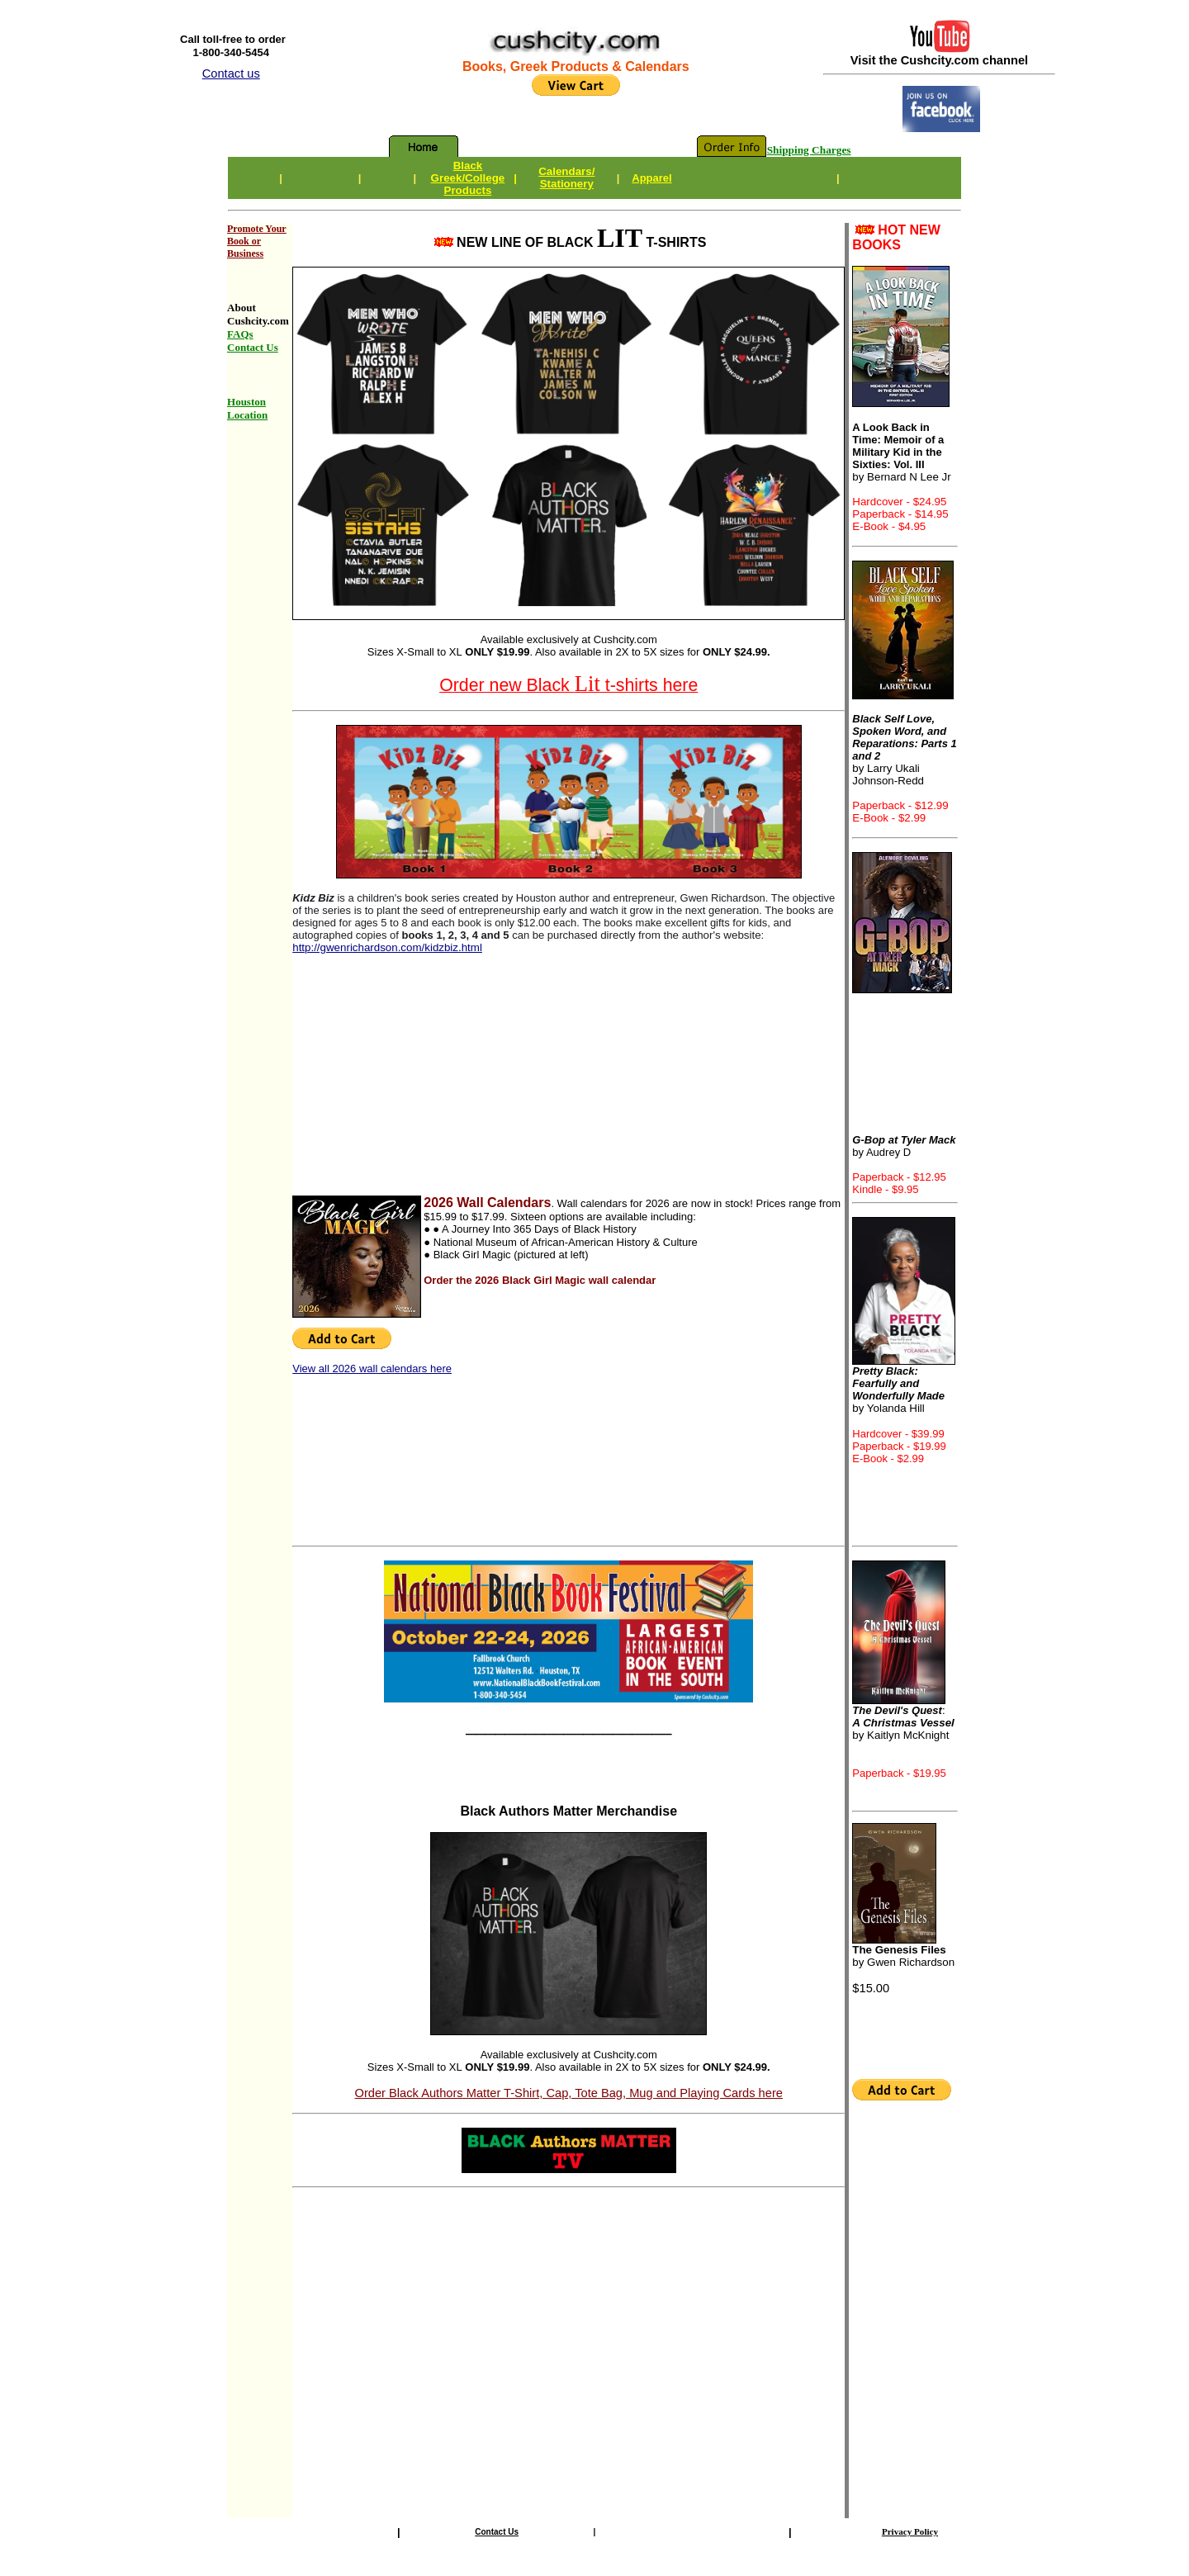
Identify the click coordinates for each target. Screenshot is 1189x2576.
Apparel (651, 178)
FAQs (240, 334)
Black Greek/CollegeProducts (468, 178)
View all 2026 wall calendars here (372, 1368)
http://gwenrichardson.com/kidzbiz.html (387, 947)
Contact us (231, 73)
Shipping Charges (809, 150)
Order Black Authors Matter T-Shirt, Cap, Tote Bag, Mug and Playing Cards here (569, 2093)
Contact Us (497, 2531)
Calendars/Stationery (566, 177)
